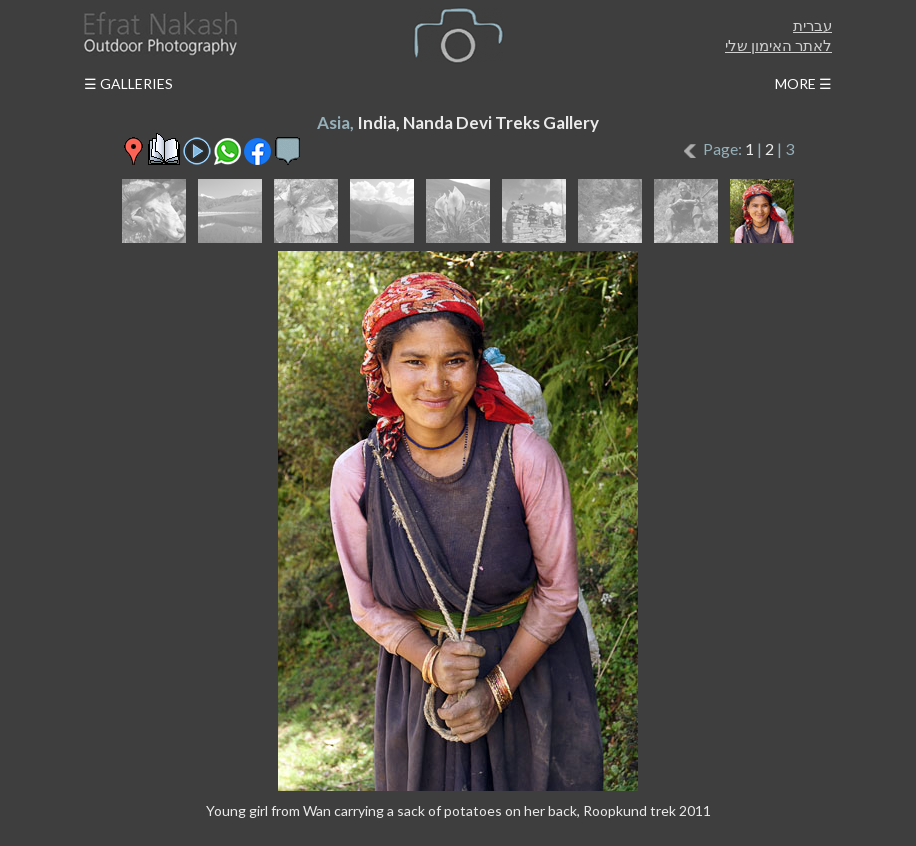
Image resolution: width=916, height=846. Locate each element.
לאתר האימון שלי (778, 45)
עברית (812, 25)
